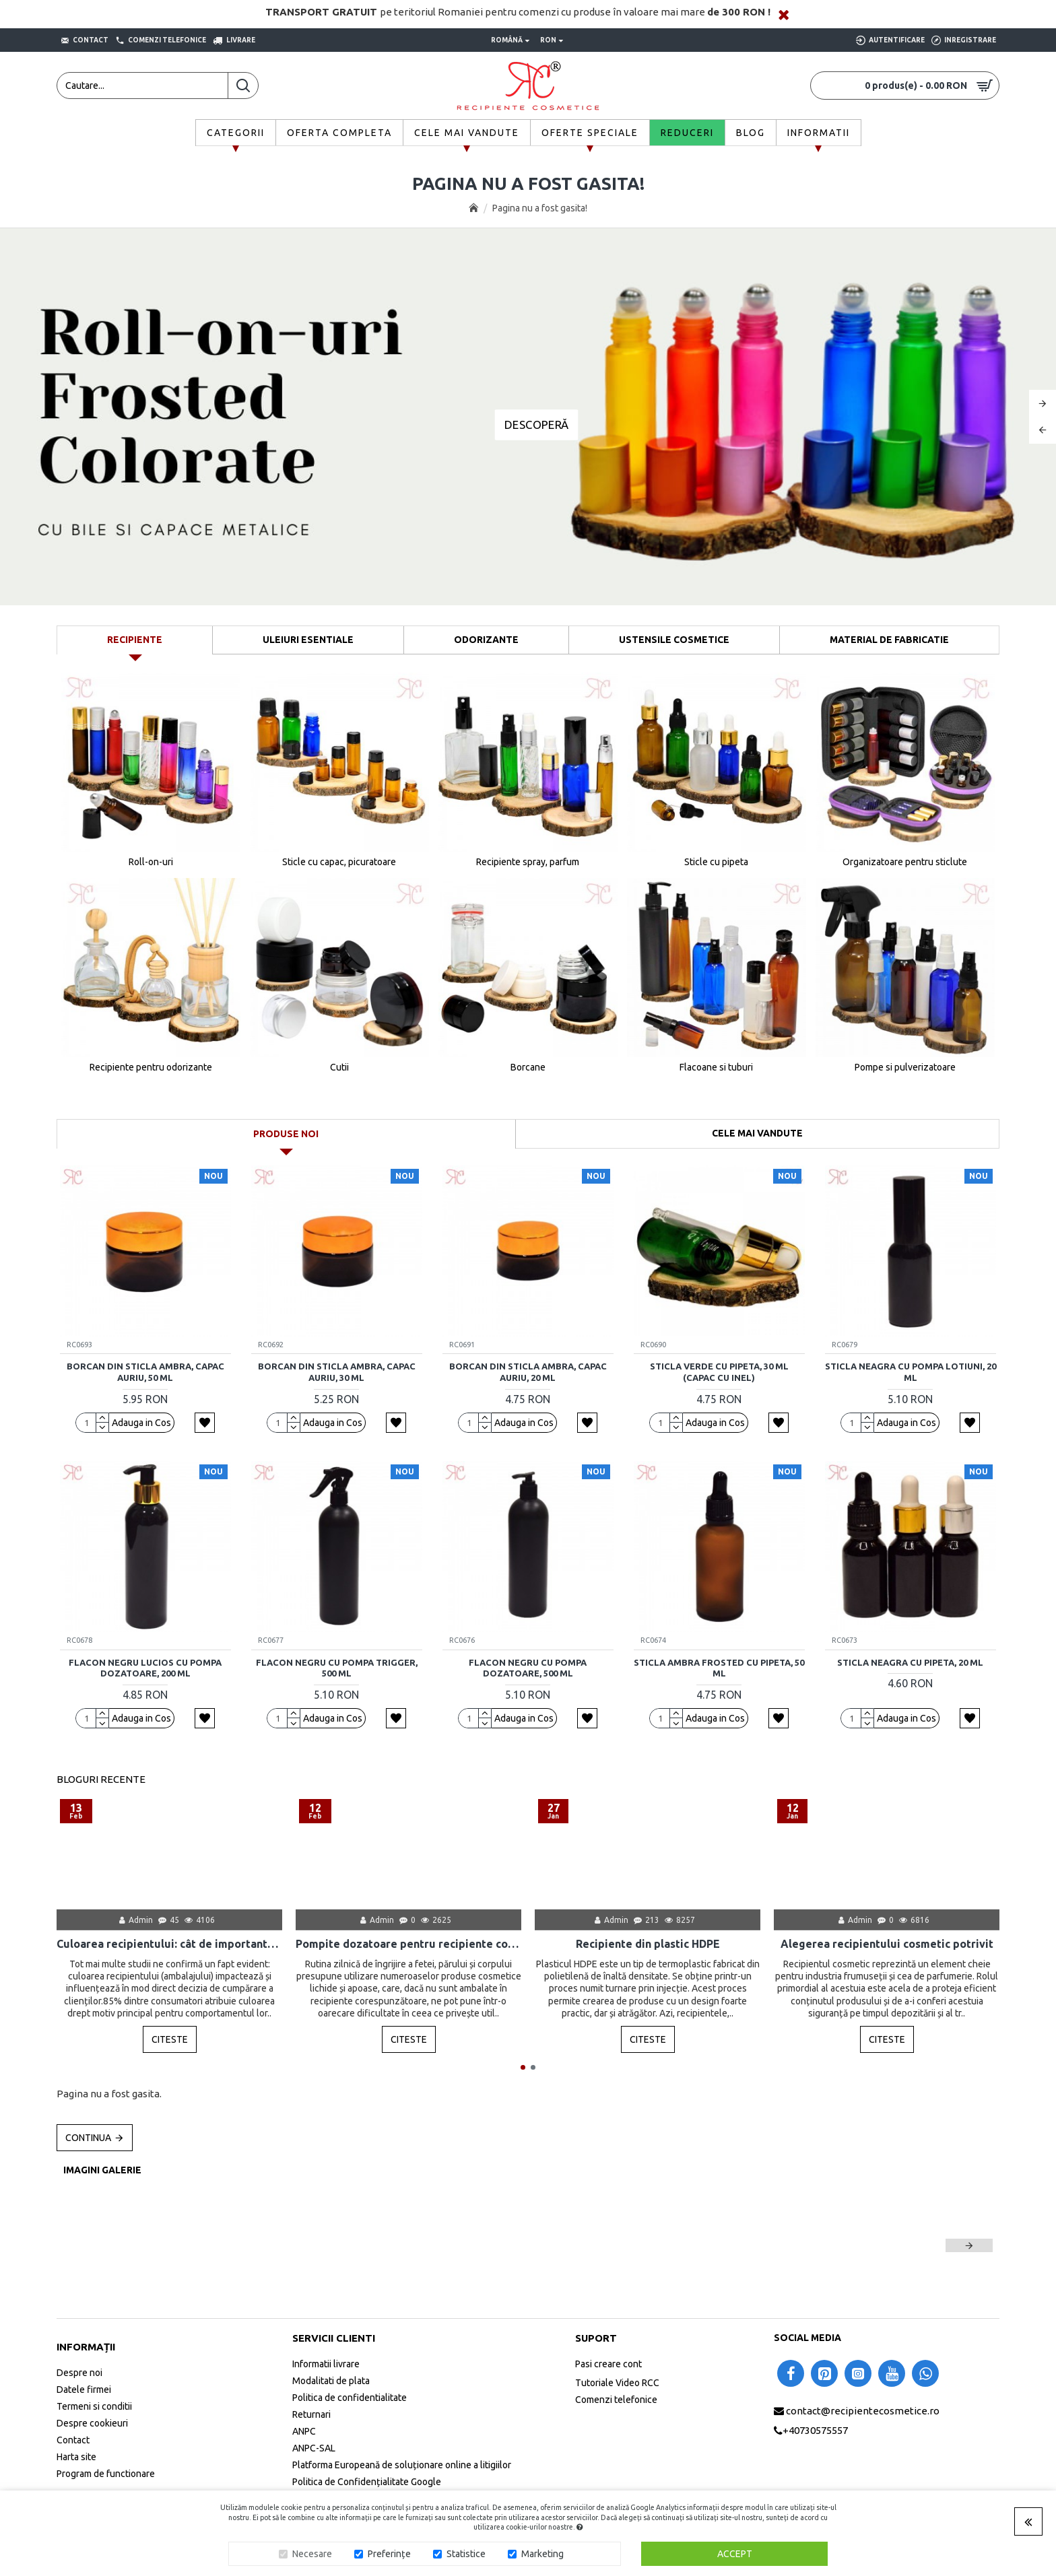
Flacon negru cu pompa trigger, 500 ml (337, 1668)
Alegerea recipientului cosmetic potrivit (887, 1944)
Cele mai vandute (757, 1133)
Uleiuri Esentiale (308, 639)
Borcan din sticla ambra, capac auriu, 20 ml (528, 1371)
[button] (523, 2067)
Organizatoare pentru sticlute (905, 861)
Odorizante (486, 639)
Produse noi (286, 1133)
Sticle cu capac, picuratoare (339, 861)
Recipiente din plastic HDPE (648, 1944)
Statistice (466, 2553)
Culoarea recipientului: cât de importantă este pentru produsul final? (169, 1944)
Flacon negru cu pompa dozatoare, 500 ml (528, 1668)
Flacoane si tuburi (716, 1067)
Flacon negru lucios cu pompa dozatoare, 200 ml (145, 1668)
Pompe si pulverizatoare (905, 1067)
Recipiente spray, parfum (527, 861)
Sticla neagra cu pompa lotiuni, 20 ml (910, 1371)
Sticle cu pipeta (716, 861)
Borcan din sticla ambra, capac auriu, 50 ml (145, 1371)
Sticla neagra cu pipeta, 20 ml (910, 1662)
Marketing (542, 2553)
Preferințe (389, 2553)
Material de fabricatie (889, 639)
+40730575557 (815, 2430)
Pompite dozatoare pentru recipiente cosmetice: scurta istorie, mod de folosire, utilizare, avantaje (408, 1944)
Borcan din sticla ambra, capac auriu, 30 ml (337, 1371)
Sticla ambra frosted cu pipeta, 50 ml (719, 1668)
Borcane (528, 1067)
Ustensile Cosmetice (674, 639)
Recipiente (134, 639)
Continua (88, 2137)
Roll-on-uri (151, 861)
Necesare (312, 2553)
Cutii (339, 1067)
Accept (734, 2553)
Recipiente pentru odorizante (151, 1067)
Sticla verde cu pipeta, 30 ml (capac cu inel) (719, 1371)
